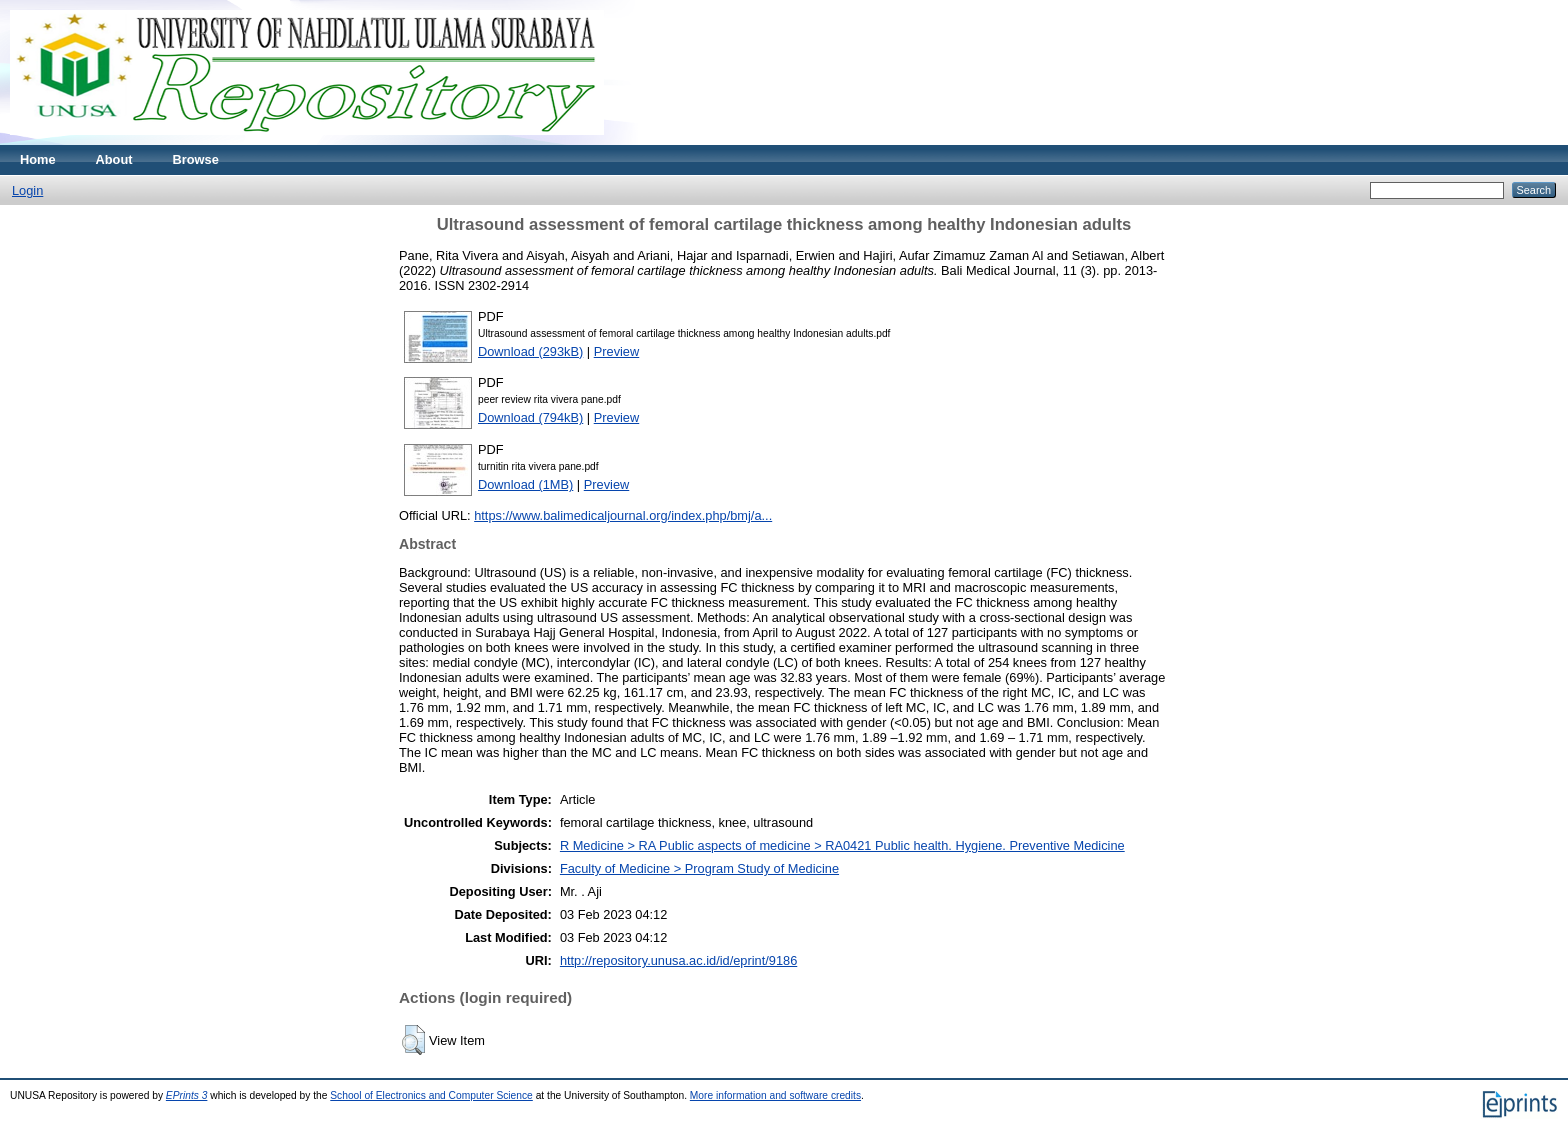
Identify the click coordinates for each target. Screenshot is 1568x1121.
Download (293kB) (530, 351)
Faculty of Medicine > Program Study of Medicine (699, 868)
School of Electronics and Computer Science (431, 1095)
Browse (196, 159)
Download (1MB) (525, 484)
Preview (617, 351)
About (114, 159)
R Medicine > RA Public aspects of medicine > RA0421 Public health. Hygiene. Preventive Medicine (842, 845)
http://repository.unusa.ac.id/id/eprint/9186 (678, 960)
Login (27, 190)
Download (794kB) (530, 417)
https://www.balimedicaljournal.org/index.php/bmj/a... (623, 515)
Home (38, 159)
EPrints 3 (187, 1095)
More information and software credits (775, 1095)
